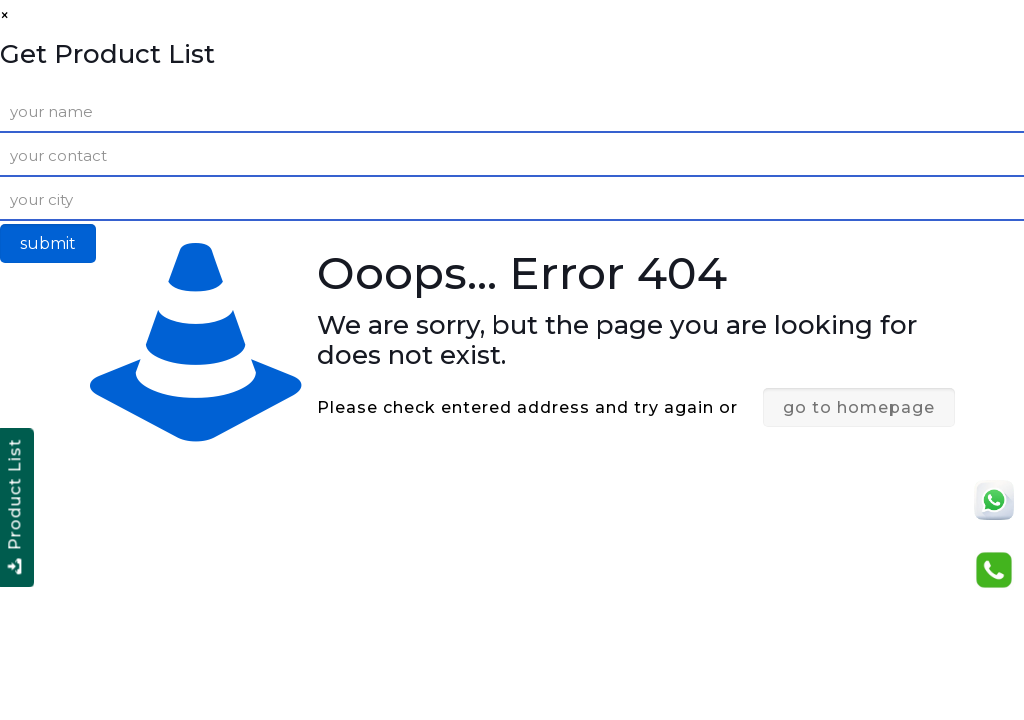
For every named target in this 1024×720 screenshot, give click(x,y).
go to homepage (859, 407)
